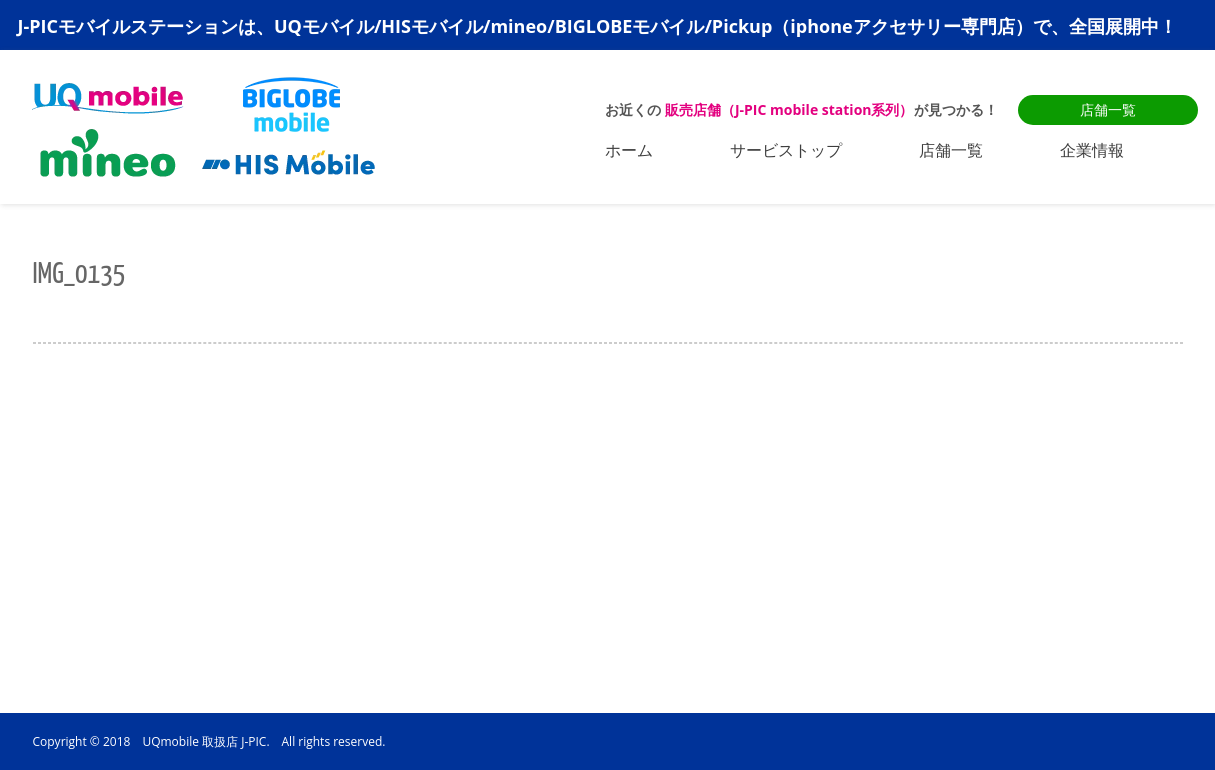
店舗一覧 (1108, 109)
